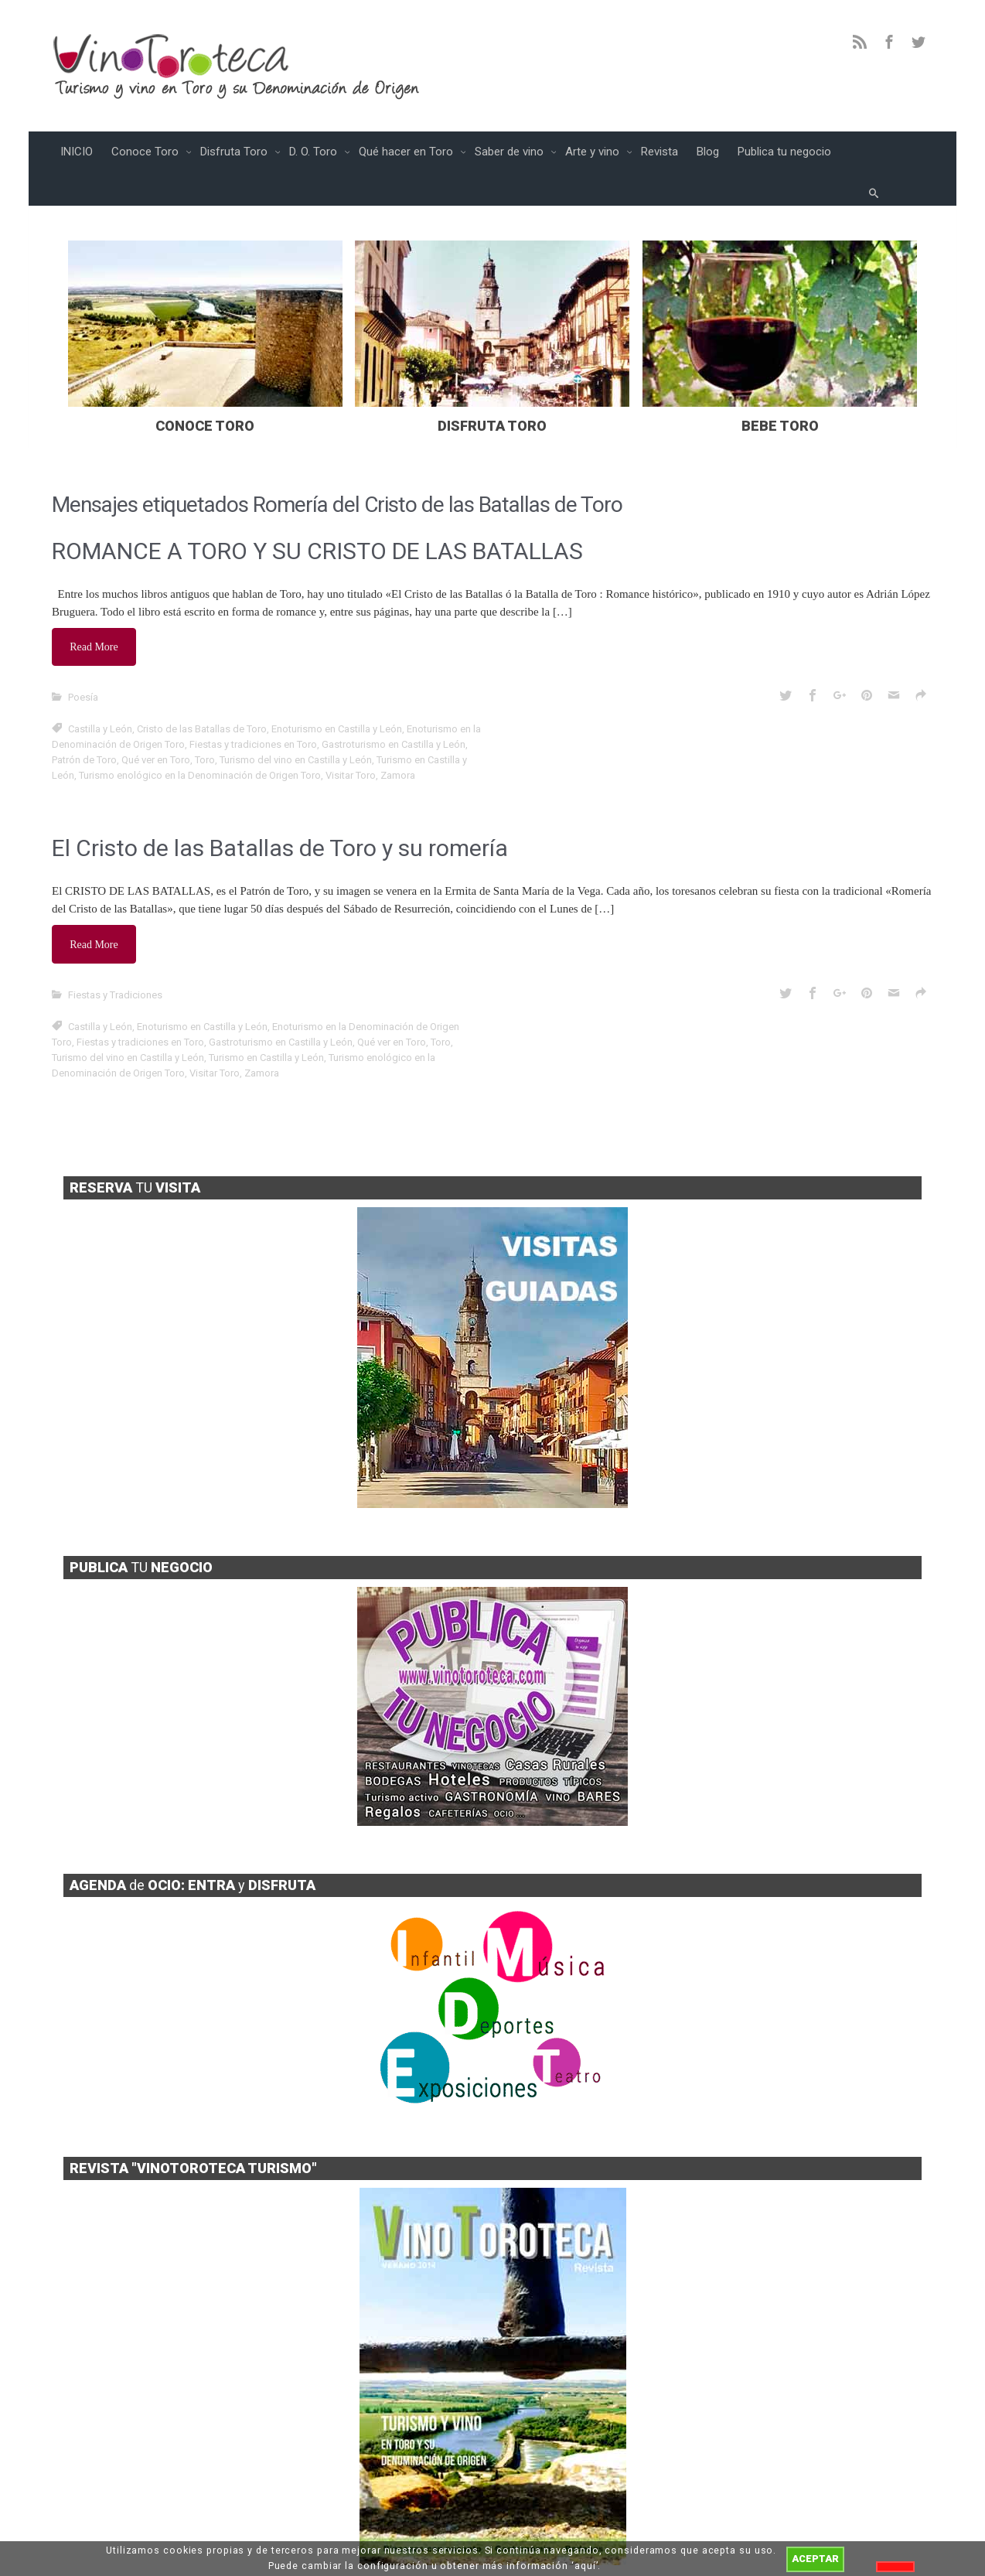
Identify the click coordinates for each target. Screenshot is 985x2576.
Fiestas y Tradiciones (115, 954)
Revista (659, 152)
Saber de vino (511, 152)
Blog (708, 152)
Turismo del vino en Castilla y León (296, 724)
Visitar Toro (350, 740)
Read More (96, 613)
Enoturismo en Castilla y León (336, 693)
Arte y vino (593, 152)
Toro (205, 724)
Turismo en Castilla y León (266, 1016)
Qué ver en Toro (155, 724)
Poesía (83, 661)
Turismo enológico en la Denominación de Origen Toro (200, 740)
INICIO (76, 152)
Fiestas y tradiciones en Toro (253, 709)
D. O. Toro (314, 152)
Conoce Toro (146, 152)
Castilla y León (100, 693)
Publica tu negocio (784, 152)
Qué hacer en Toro (407, 152)
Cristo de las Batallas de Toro (202, 693)
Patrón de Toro (84, 724)
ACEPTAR (815, 2558)
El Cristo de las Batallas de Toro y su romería (280, 812)
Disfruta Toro (235, 152)
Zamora (397, 740)
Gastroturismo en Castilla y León (393, 709)
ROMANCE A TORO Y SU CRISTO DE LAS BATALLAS (317, 520)
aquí (585, 2565)
